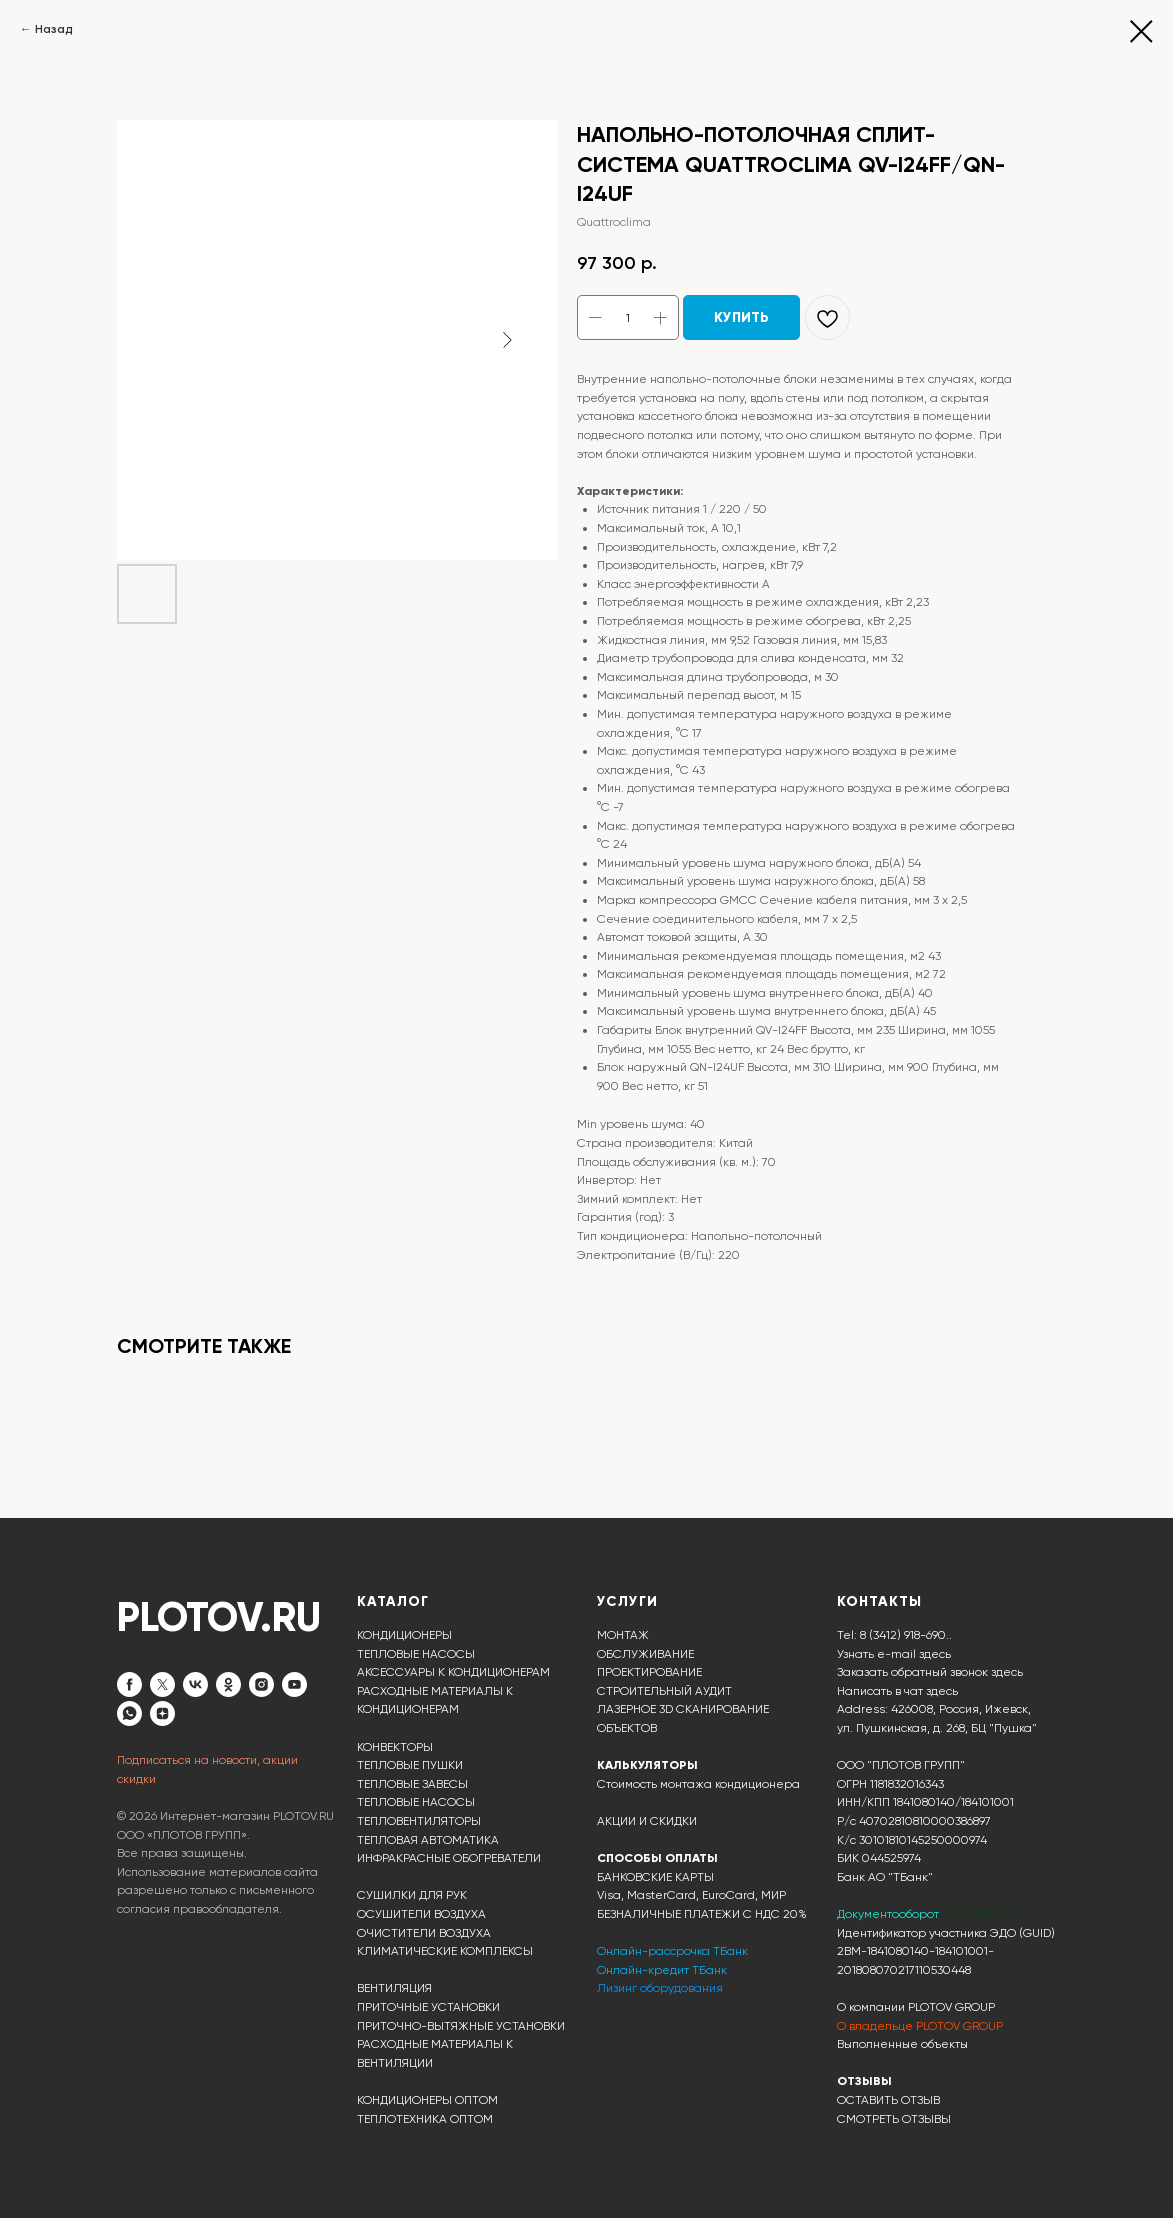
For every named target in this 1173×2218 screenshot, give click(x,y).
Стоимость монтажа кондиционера (698, 1784)
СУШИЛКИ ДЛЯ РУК (412, 1895)
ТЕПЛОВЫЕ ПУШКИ (410, 1765)
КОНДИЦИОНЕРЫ (404, 1635)
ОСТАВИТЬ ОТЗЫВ (888, 2100)
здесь (942, 1691)
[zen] (162, 1713)
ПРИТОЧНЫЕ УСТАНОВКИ (428, 2007)
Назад (54, 29)
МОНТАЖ (623, 1635)
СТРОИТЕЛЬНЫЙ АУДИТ (664, 1691)
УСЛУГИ (627, 1601)
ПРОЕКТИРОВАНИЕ (649, 1672)
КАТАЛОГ (393, 1601)
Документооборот (889, 1914)
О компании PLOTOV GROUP (916, 2007)
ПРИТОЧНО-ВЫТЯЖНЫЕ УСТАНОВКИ (461, 2026)
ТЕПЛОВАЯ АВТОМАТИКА (428, 1840)
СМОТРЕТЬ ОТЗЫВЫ (894, 2119)
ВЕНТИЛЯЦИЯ (394, 1988)
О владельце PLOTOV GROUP (920, 2026)
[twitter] (162, 1684)
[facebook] (129, 1684)
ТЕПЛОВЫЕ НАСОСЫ (416, 1654)
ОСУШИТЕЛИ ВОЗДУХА (421, 1914)
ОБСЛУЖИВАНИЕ (645, 1654)
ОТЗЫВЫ (864, 2081)
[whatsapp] (129, 1713)
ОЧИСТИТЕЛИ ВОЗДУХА (424, 1933)
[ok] (228, 1684)
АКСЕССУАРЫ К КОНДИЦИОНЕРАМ (453, 1672)
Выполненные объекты (902, 2044)
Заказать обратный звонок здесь (930, 1672)
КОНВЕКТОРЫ (395, 1747)
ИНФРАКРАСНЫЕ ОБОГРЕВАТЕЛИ (449, 1858)
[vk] (195, 1684)
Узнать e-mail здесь (894, 1654)
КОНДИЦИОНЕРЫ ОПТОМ (427, 2100)
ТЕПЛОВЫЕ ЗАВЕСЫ (412, 1784)
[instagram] (261, 1684)
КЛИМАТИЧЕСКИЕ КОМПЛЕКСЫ (445, 1951)
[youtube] (294, 1684)
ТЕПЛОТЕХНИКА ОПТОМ (425, 2119)
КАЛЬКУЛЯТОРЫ (647, 1765)
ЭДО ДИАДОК (980, 1914)
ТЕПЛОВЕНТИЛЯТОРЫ (419, 1821)
